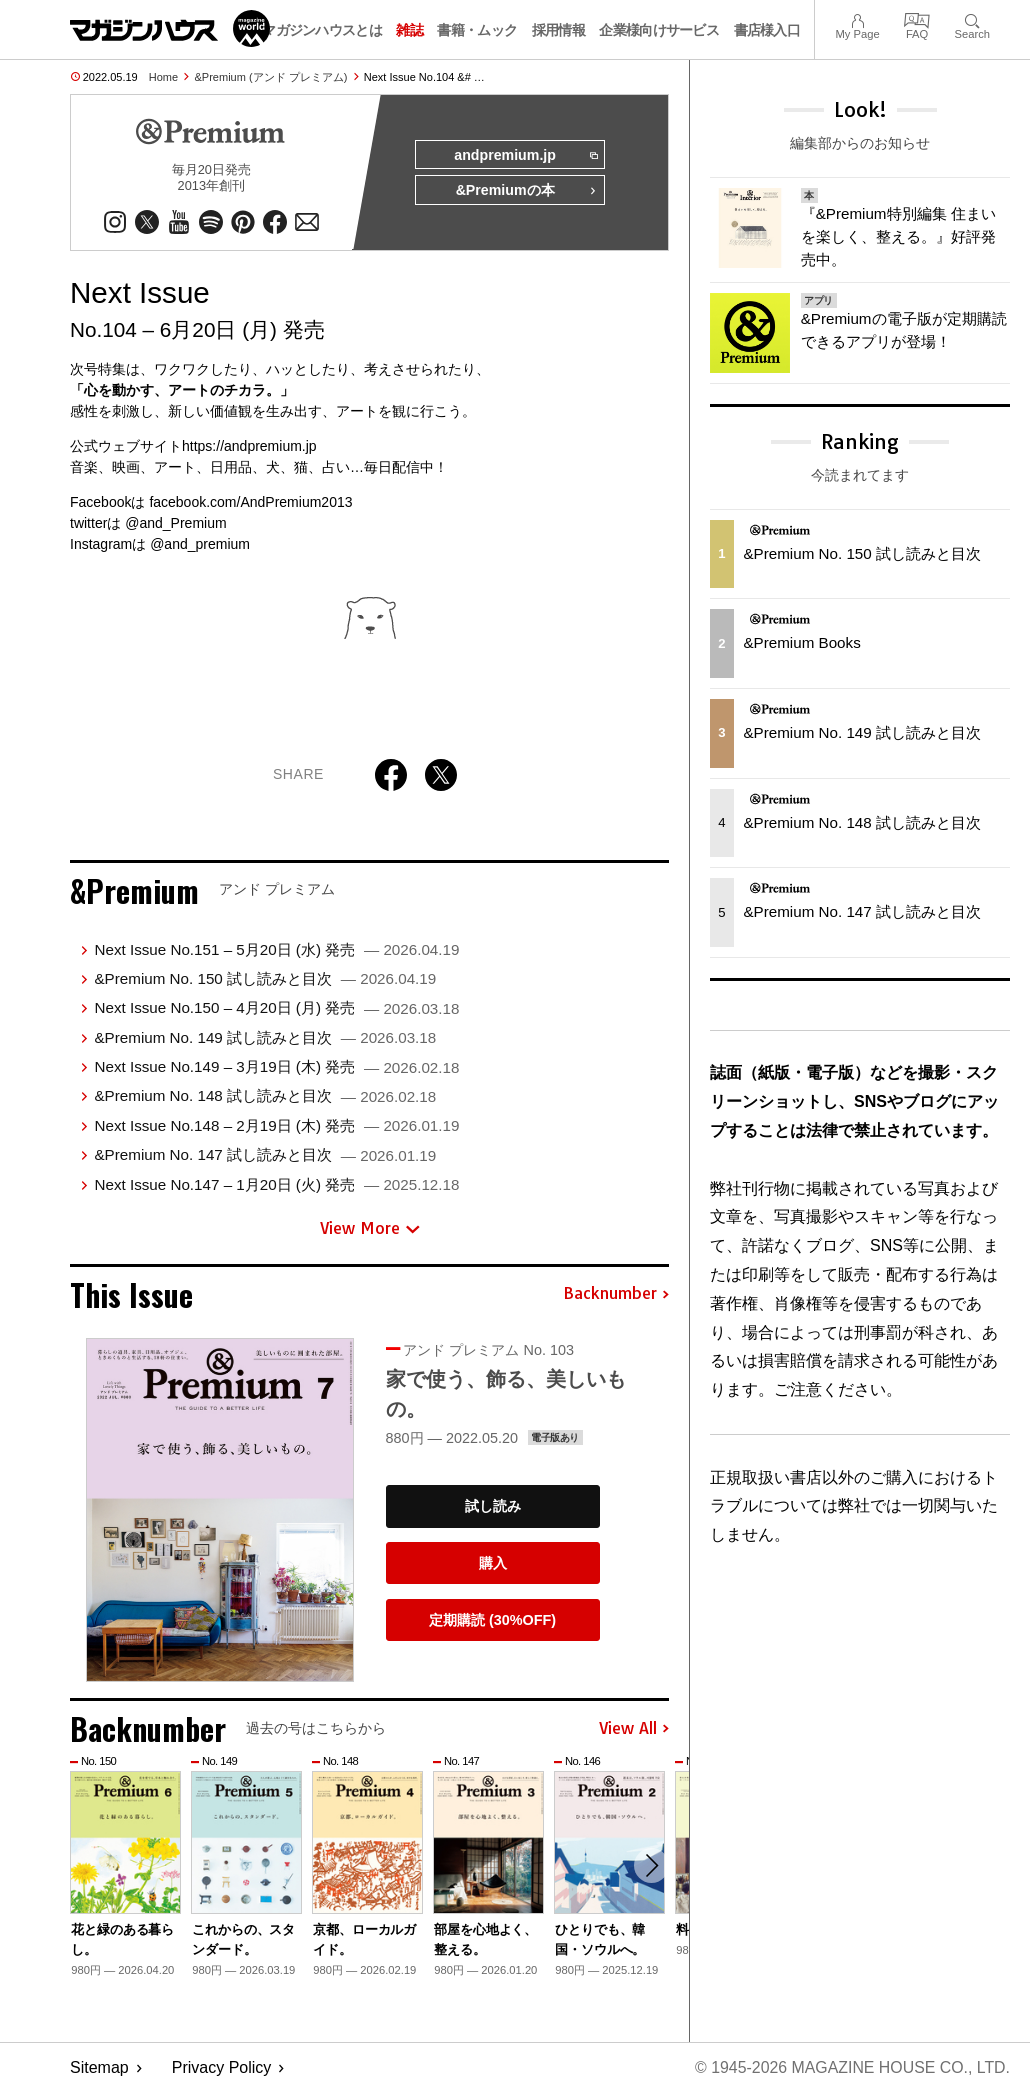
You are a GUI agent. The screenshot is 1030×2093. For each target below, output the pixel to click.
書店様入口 (767, 30)
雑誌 (409, 30)
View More (370, 1229)
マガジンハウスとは (322, 30)
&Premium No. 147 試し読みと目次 (265, 1155)
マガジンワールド (170, 28)
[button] (651, 1867)
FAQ (917, 18)
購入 (493, 1564)
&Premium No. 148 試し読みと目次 (265, 1096)
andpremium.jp (524, 156)
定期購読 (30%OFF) (492, 1620)
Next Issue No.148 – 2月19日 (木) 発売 (276, 1125)
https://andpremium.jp (249, 446)
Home (163, 77)
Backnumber (616, 1295)
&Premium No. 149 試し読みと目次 (265, 1037)
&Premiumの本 (526, 192)
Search (972, 18)
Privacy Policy (222, 2068)
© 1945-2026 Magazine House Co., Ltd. (851, 2068)
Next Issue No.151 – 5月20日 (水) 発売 (276, 949)
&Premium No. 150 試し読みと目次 (265, 979)
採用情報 (558, 30)
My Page (857, 18)
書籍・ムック (477, 30)
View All (634, 1729)
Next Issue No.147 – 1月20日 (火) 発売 (276, 1184)
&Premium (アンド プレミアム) (271, 77)
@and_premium (200, 544)
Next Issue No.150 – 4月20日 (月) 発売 (276, 1008)
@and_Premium (175, 523)
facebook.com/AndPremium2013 (250, 502)
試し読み (493, 1507)
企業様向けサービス (659, 30)
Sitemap (99, 2068)
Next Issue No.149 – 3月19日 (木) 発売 (276, 1067)
